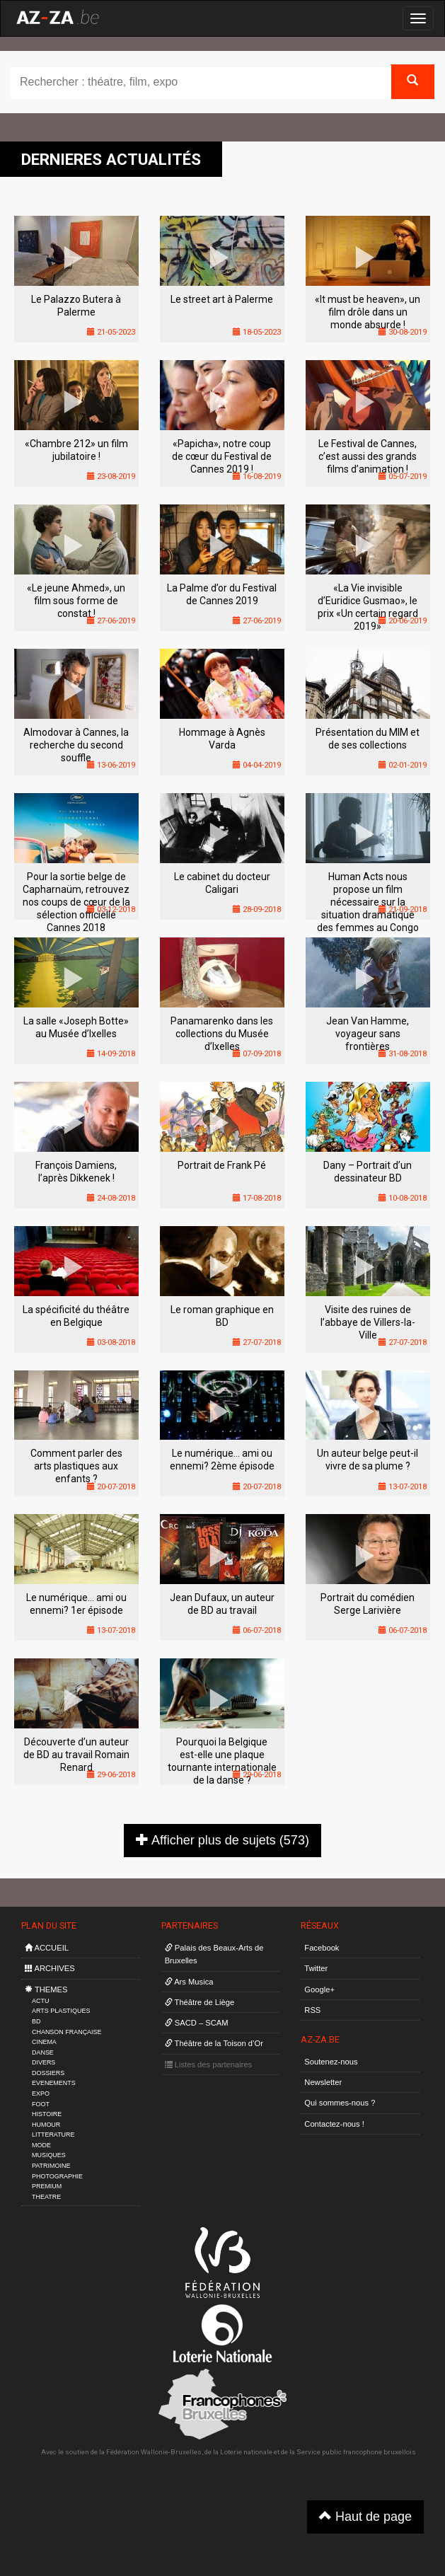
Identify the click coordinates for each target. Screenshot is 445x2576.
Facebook (321, 1947)
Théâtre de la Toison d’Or (214, 2043)
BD (36, 2021)
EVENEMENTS (54, 2082)
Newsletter (323, 2082)
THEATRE (46, 2196)
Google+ (319, 1989)
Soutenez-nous (330, 2061)
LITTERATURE (53, 2134)
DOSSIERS (48, 2073)
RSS (312, 2010)
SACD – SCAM (197, 2022)
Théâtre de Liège (200, 2002)
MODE (41, 2145)
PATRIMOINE (51, 2165)
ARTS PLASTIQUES (61, 2010)
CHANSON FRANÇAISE (67, 2031)
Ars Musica (189, 1981)
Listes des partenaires (209, 2064)
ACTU (40, 2000)
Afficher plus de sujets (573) (222, 1839)
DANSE (43, 2052)
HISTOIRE (47, 2114)
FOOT (41, 2104)
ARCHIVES (50, 1968)
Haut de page (365, 2516)
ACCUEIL (47, 1947)
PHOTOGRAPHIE (57, 2176)
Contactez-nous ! (334, 2124)
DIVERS (43, 2062)
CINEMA (44, 2041)
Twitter (316, 1968)
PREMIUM (47, 2186)
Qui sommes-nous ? (339, 2102)
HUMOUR (46, 2124)
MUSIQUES (49, 2155)
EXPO (41, 2093)
